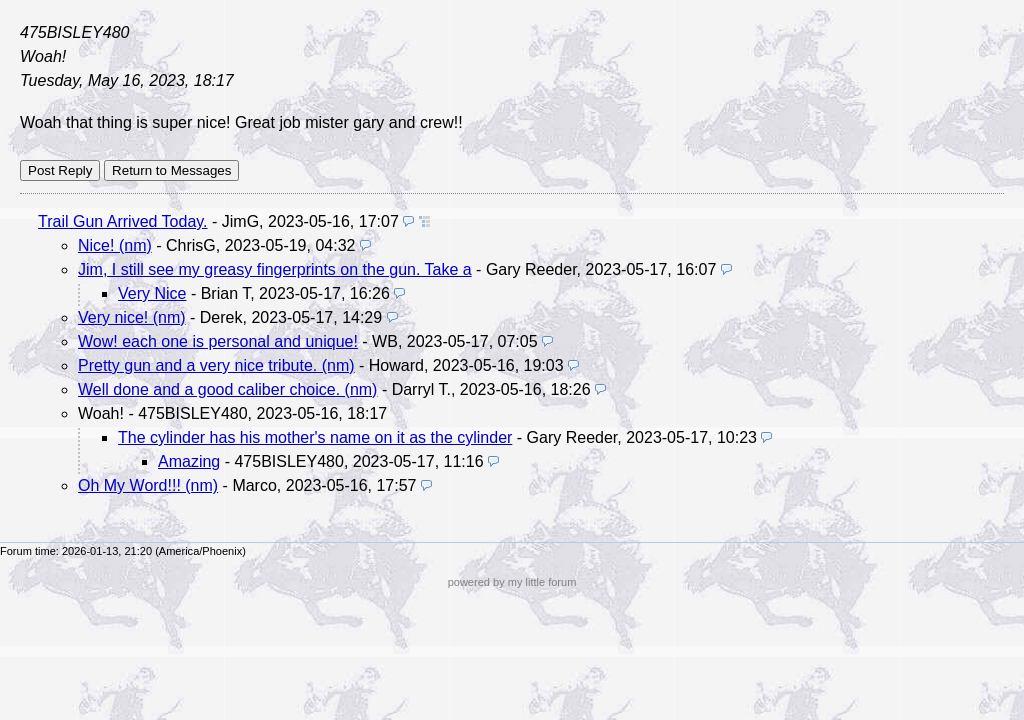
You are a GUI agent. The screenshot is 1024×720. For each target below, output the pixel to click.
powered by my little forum (512, 582)
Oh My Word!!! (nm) (148, 485)
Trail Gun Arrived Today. (123, 221)
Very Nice (152, 293)
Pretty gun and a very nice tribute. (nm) (216, 365)
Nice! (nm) (115, 245)
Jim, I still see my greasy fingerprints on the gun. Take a (275, 269)
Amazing (189, 461)
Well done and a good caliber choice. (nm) (227, 389)
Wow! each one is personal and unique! (218, 341)
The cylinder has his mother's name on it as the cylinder (315, 437)
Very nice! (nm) (132, 317)
